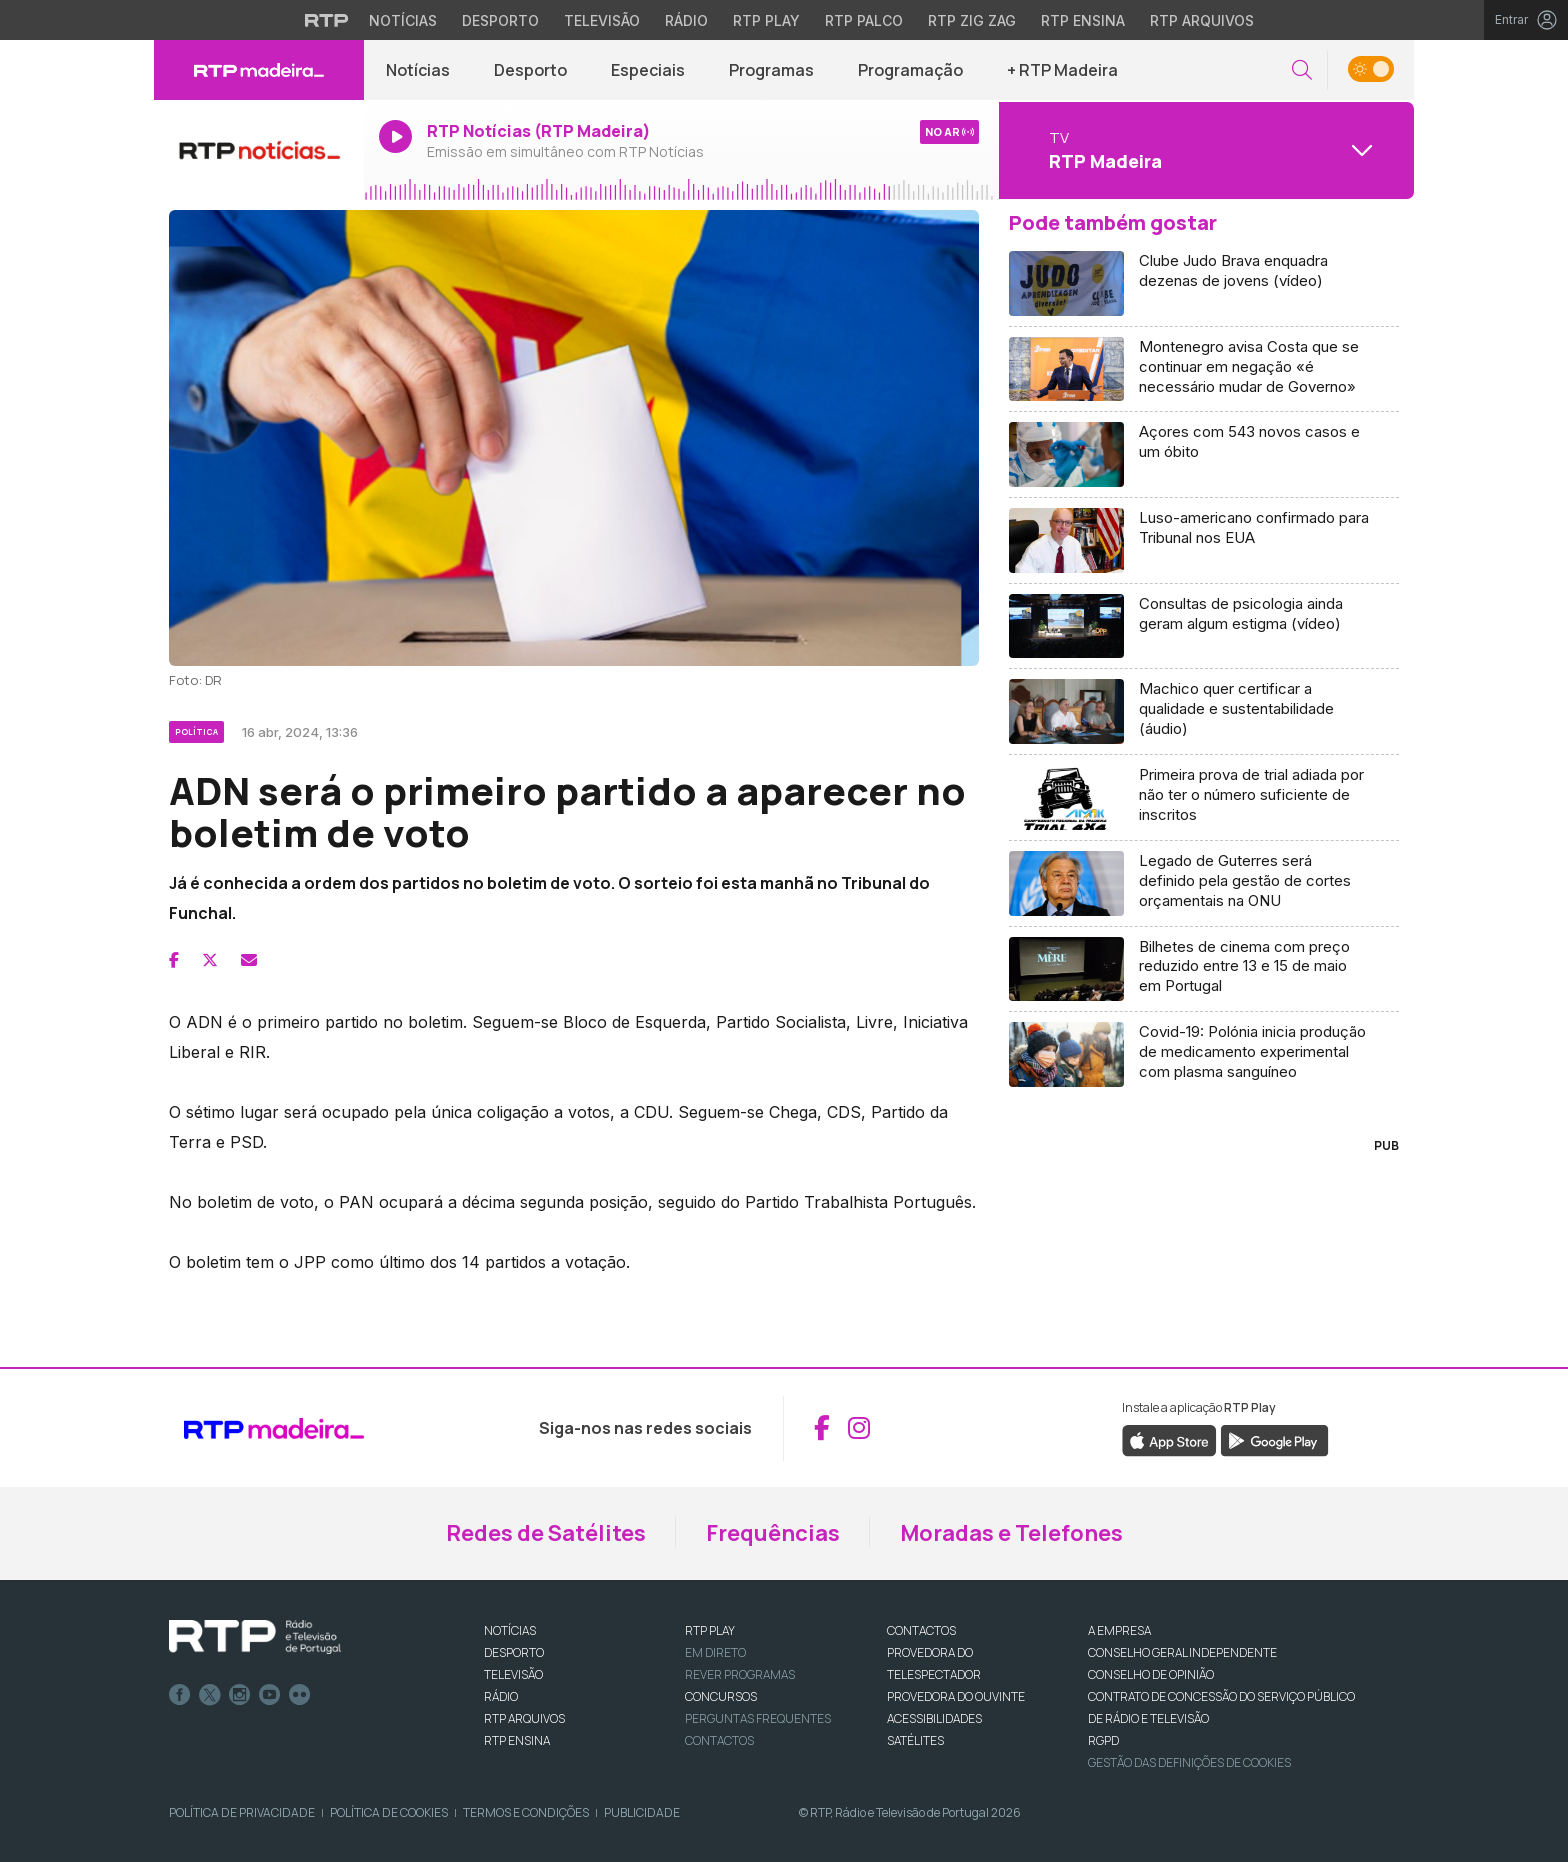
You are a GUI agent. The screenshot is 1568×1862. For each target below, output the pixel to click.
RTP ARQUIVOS (524, 1718)
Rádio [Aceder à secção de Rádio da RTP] (686, 20)
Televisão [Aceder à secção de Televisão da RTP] (602, 20)
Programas (771, 70)
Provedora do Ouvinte (956, 1696)
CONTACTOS (921, 1630)
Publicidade (642, 1812)
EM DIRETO (715, 1652)
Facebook (180, 1695)
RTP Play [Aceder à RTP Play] (766, 20)
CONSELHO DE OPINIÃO (1151, 1674)
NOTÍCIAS (510, 1630)
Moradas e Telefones (1011, 1533)
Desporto (530, 70)
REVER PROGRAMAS (740, 1674)
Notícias (418, 70)
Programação (910, 70)
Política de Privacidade (242, 1812)
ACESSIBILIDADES (934, 1718)
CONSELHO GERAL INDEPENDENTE (1182, 1652)
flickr (300, 1695)
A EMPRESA (1119, 1630)
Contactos (719, 1740)
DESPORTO (514, 1652)
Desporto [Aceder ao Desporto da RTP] (500, 20)
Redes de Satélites (546, 1533)
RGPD (1103, 1740)
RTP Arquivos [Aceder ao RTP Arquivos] (1202, 20)
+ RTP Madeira (1062, 70)
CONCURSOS (721, 1696)
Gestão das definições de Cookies (1189, 1762)
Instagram (240, 1695)
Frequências (773, 1533)
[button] (1302, 70)
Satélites (915, 1740)
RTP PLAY (710, 1630)
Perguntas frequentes (758, 1718)
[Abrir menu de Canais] (1204, 150)
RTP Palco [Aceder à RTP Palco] (864, 20)
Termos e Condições (526, 1812)
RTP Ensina (517, 1740)
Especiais (648, 70)
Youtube (270, 1695)
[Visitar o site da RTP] (327, 20)
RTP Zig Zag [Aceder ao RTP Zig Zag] (972, 20)
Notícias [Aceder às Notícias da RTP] (403, 20)
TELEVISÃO (513, 1674)
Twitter (210, 1695)
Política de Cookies (389, 1812)
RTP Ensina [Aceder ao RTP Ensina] (1083, 20)
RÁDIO (501, 1696)
